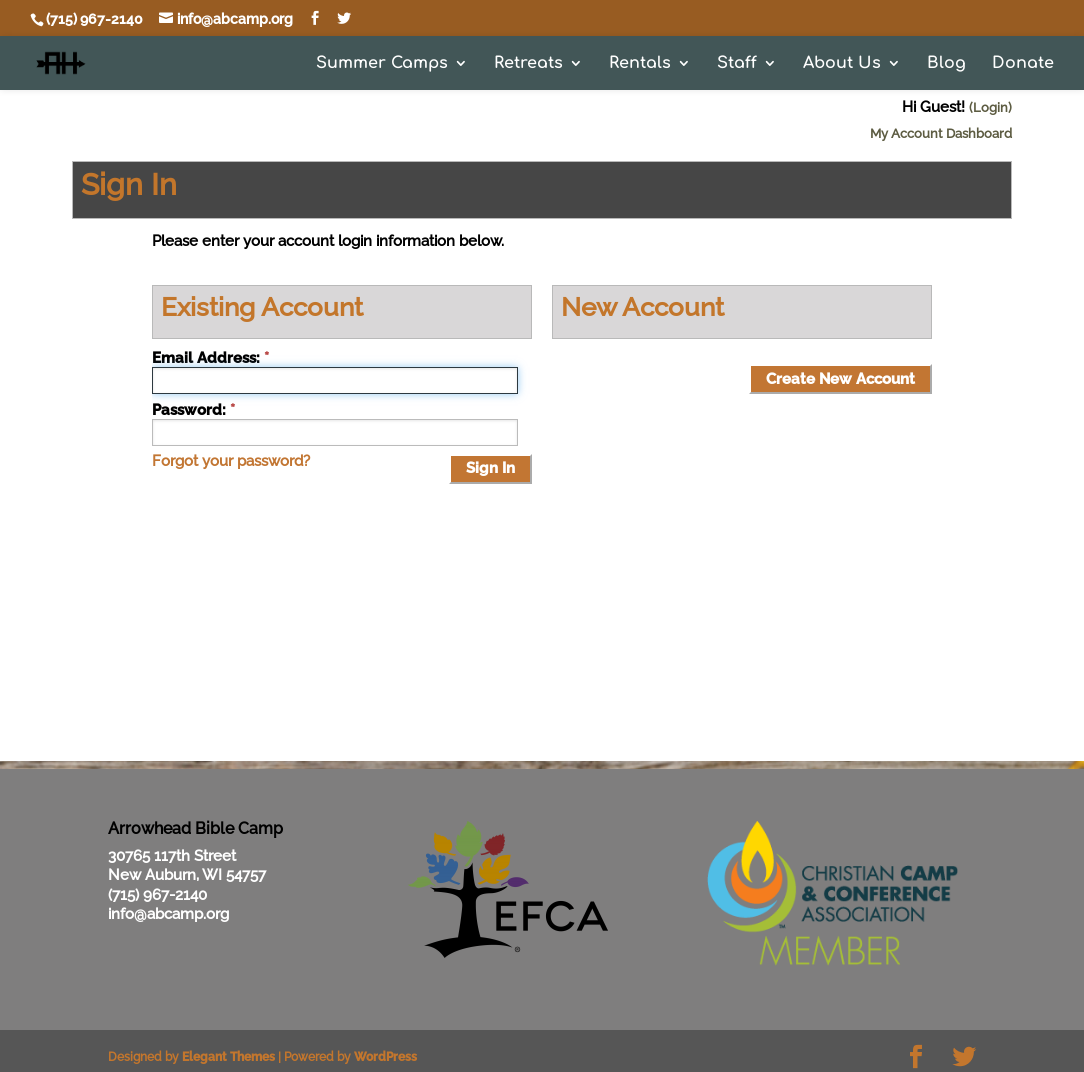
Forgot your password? (231, 461)
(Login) (990, 107)
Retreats (528, 64)
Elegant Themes (228, 1057)
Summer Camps (382, 64)
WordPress (385, 1057)
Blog (946, 64)
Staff (737, 64)
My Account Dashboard (941, 133)
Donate (1023, 64)
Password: (189, 410)
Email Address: (206, 358)
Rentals (640, 64)
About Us (842, 64)
